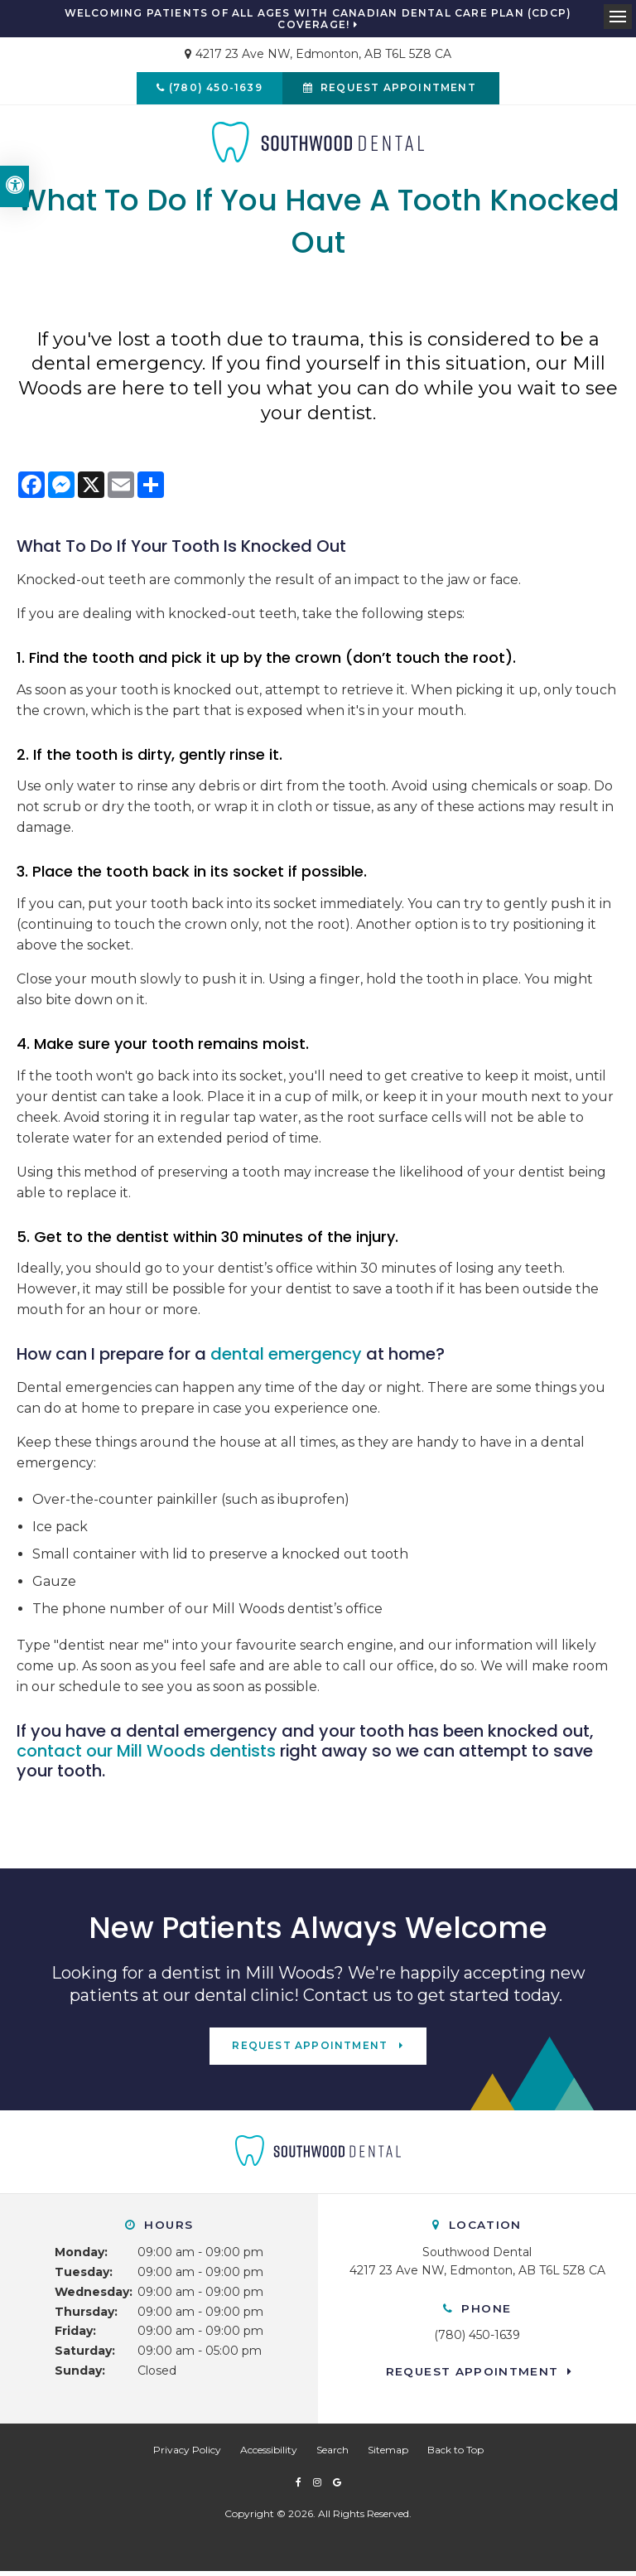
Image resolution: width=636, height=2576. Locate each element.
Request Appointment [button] (401, 90)
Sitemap (388, 2454)
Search (332, 2454)
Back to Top (455, 2454)
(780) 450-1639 (213, 90)
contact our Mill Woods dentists (146, 1755)
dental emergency (286, 1358)
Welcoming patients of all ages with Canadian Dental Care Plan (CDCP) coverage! (318, 19)
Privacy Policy (187, 2454)
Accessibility (268, 2454)
